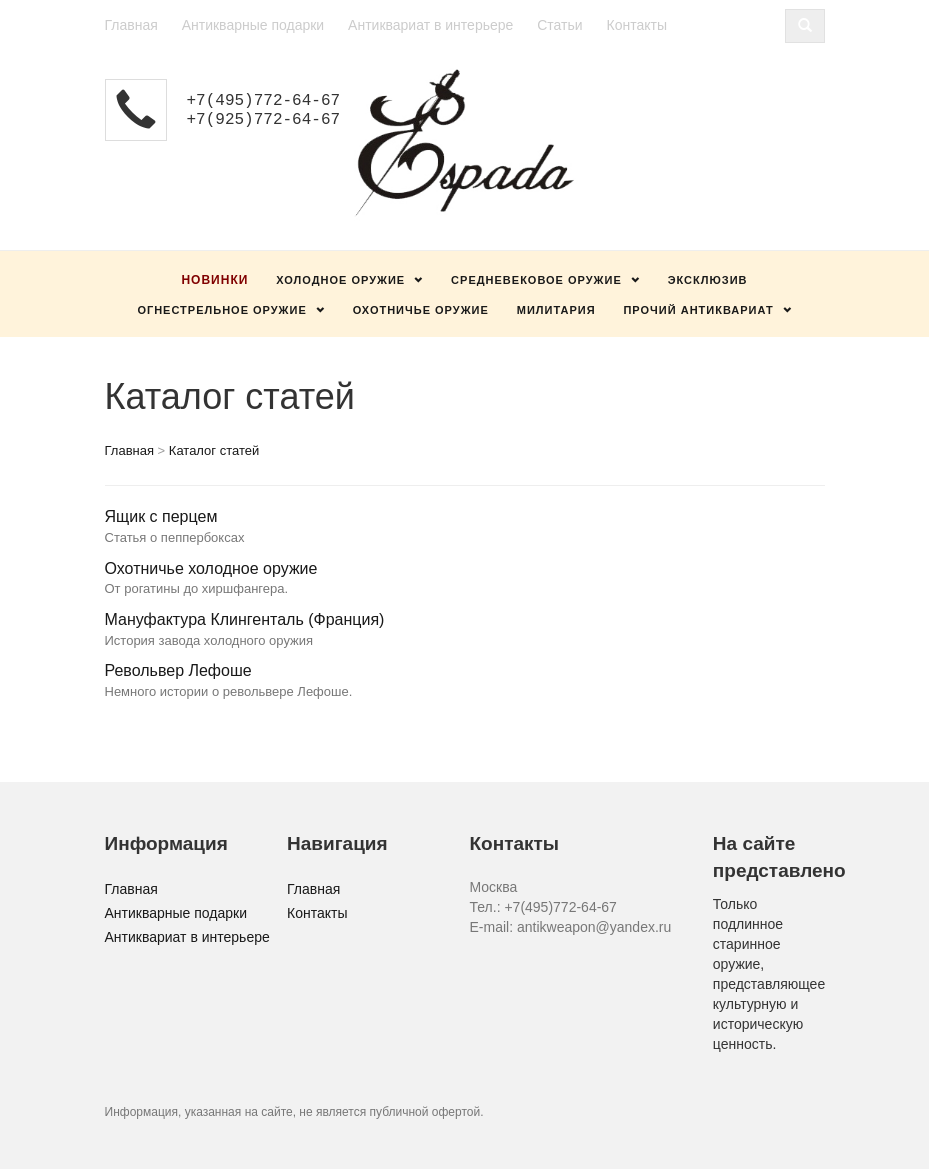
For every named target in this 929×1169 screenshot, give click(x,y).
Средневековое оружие (536, 280)
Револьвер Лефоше (178, 670)
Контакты (636, 25)
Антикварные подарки (253, 25)
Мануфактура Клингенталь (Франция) (245, 619)
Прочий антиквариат (698, 310)
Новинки (214, 280)
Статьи (559, 25)
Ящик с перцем (161, 516)
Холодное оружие (340, 280)
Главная (131, 25)
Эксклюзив (708, 280)
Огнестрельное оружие (221, 310)
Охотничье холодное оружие (211, 568)
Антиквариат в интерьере (430, 25)
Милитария (556, 310)
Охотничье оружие (421, 310)
